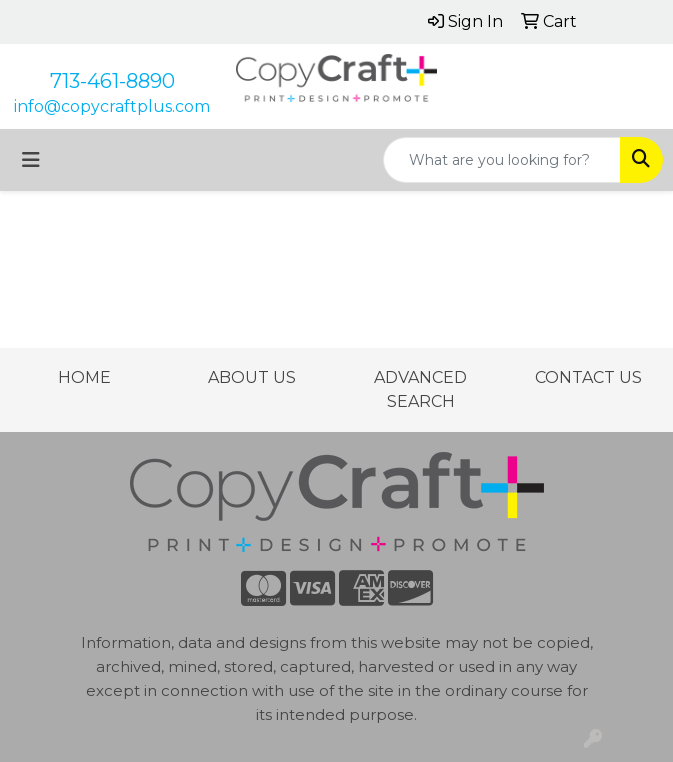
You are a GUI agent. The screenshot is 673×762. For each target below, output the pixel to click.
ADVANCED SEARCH (420, 389)
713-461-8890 (112, 81)
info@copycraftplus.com (112, 106)
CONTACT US (588, 377)
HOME (84, 377)
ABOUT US (252, 377)
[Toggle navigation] (31, 160)
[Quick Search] (502, 160)
